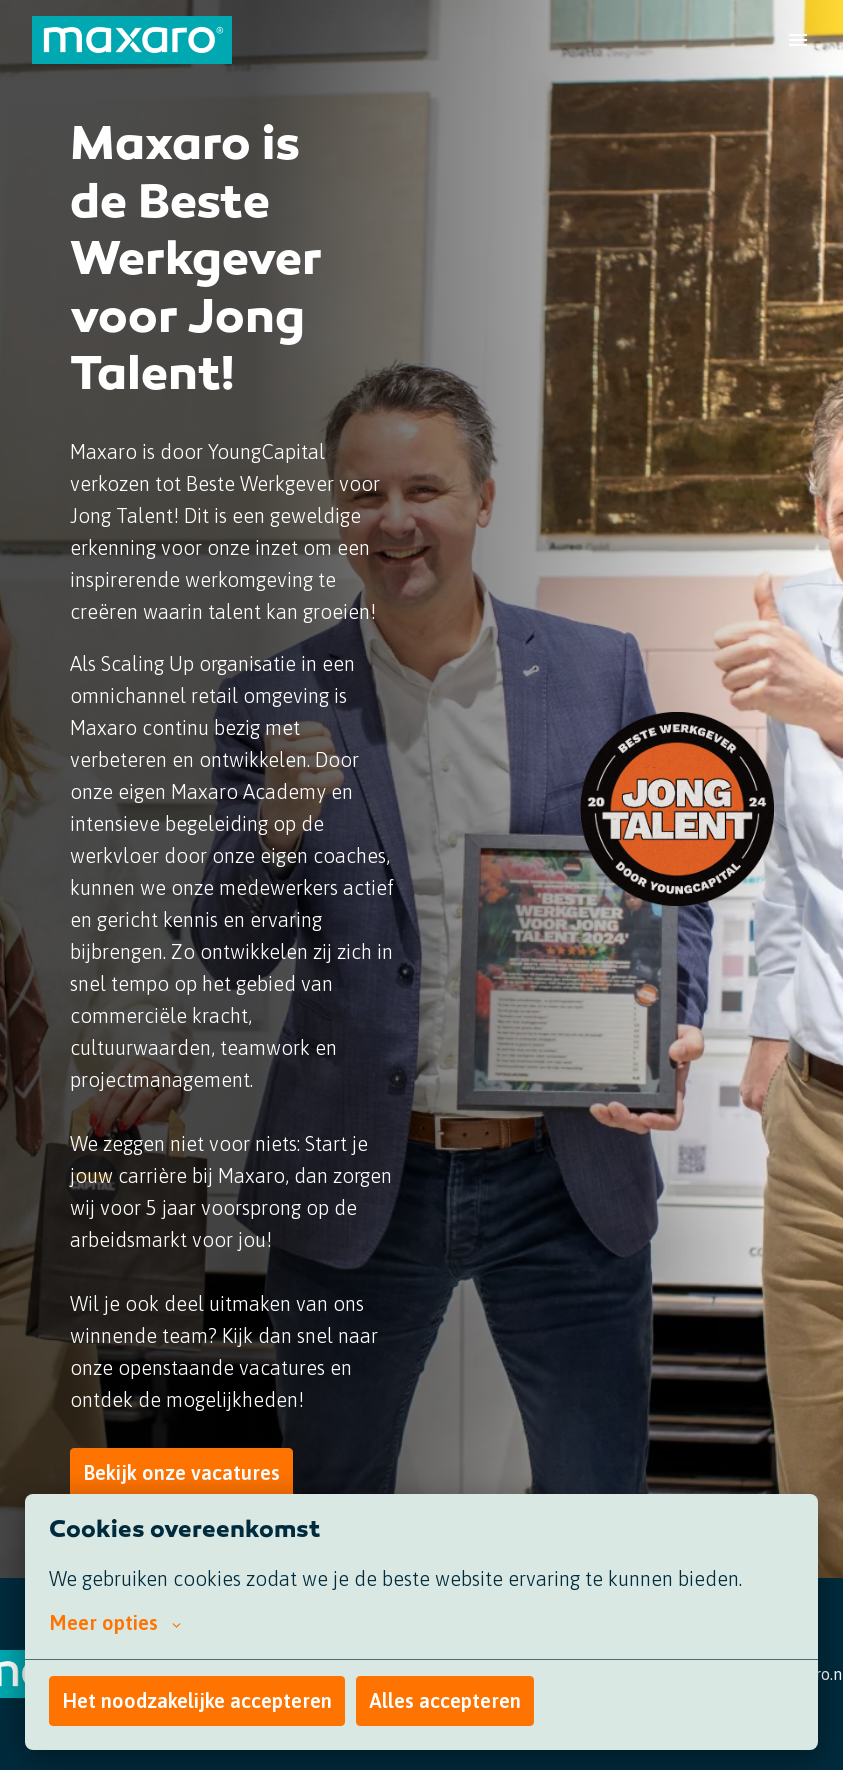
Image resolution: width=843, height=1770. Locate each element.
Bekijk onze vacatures (181, 1472)
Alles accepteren (445, 1700)
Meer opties (115, 1623)
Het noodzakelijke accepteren (197, 1700)
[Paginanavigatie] (798, 40)
